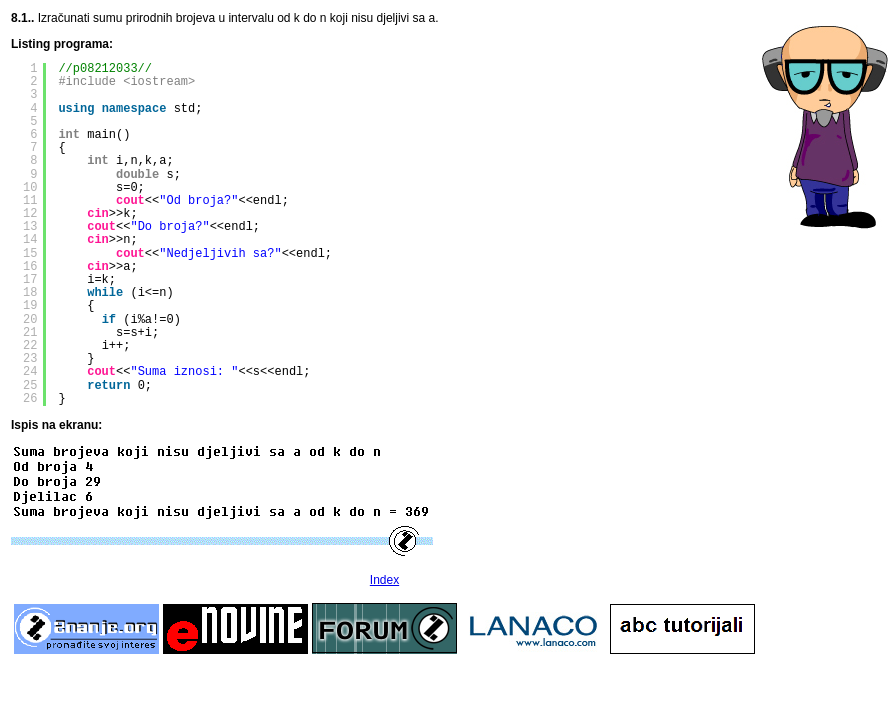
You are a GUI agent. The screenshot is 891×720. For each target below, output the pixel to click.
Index (384, 580)
